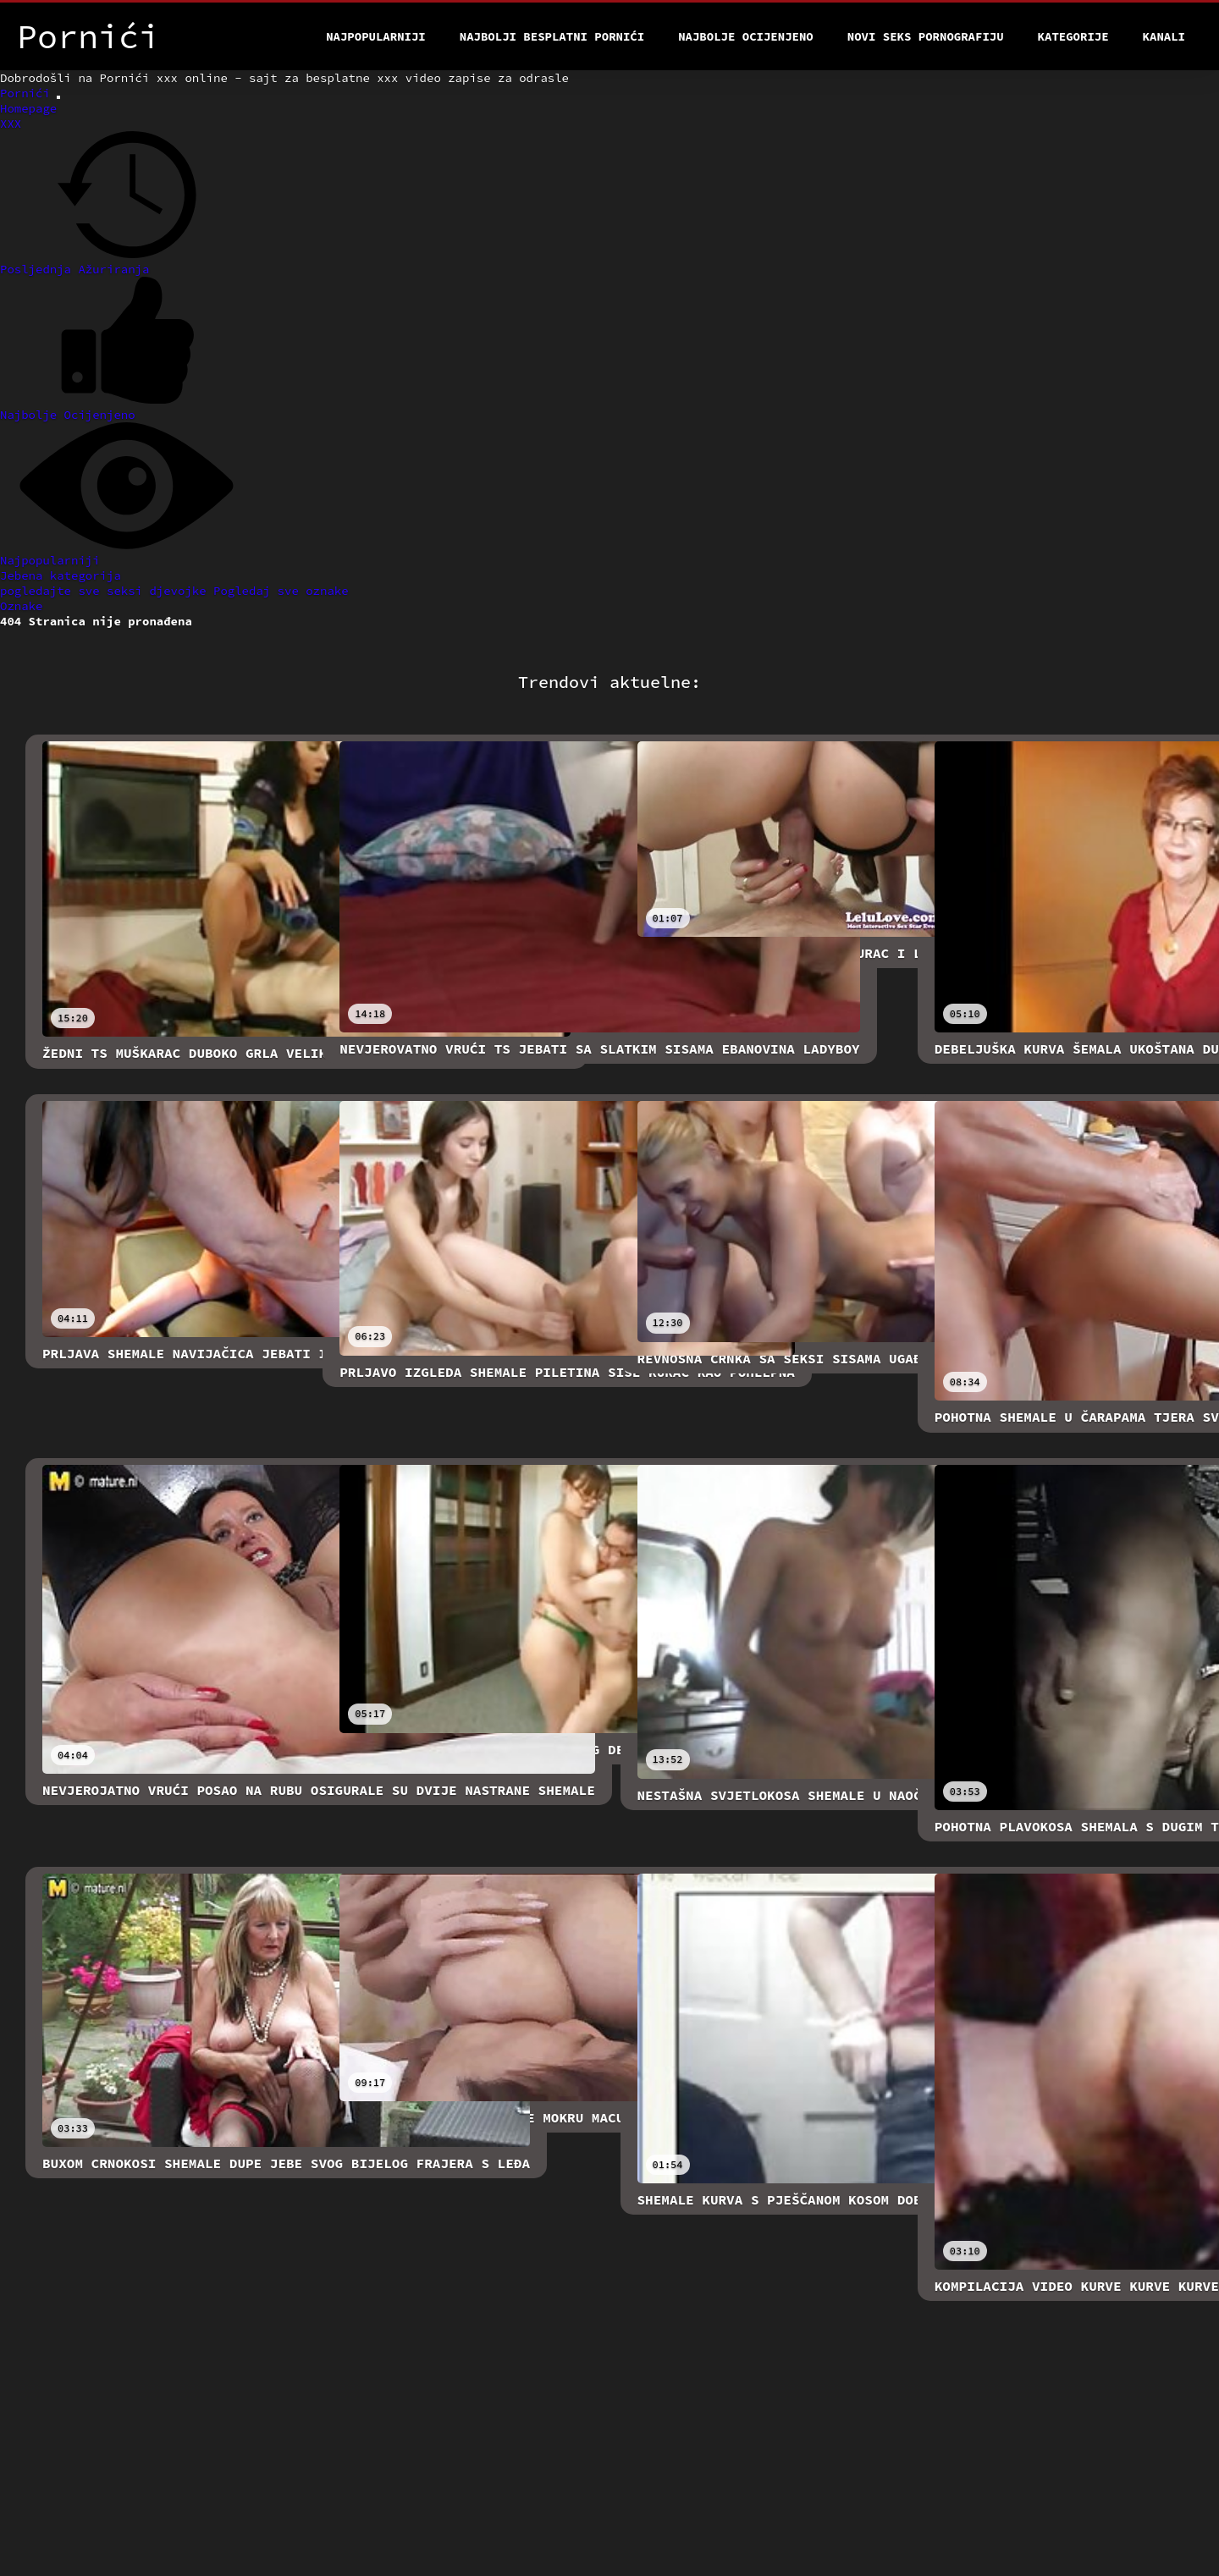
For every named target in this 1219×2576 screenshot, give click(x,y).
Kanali (1164, 36)
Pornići (28, 93)
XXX (10, 123)
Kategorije (1073, 36)
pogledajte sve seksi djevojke (106, 590)
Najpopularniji (376, 36)
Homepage (28, 108)
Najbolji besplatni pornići (552, 36)
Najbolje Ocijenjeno (746, 36)
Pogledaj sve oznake (281, 590)
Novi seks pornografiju (925, 36)
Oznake (21, 606)
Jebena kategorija (60, 575)
